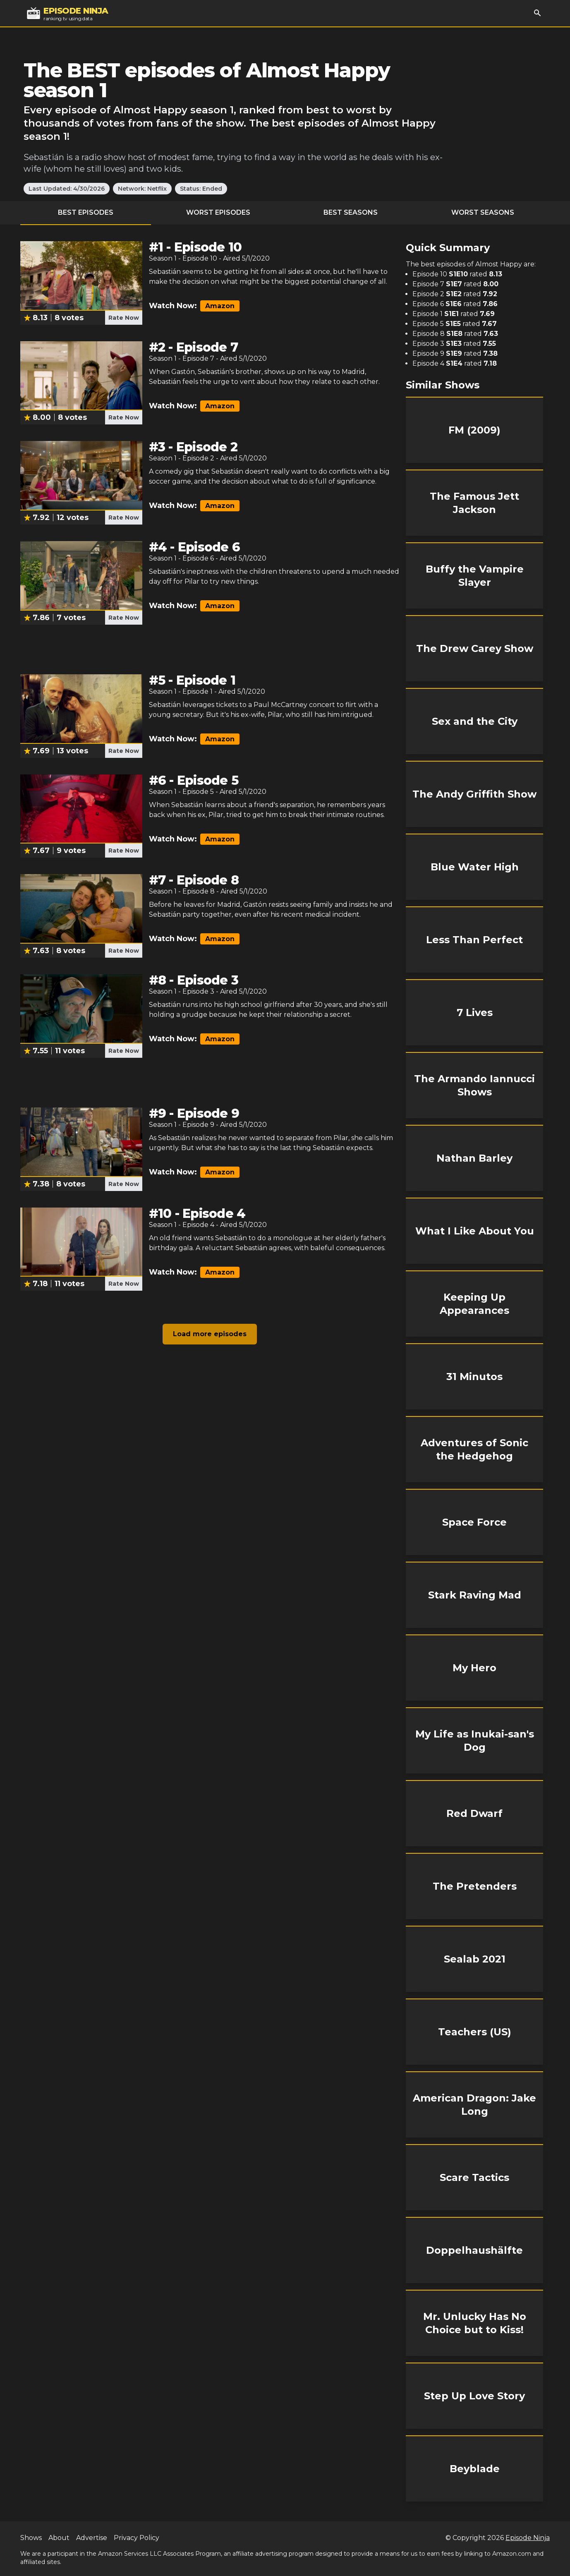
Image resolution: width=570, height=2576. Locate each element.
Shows (31, 2538)
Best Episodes (85, 212)
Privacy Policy (136, 2538)
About (58, 2538)
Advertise (91, 2538)
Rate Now (123, 317)
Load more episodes (210, 1334)
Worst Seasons (482, 212)
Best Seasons (350, 212)
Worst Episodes (218, 212)
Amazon (220, 306)
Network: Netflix (142, 188)
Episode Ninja (527, 2538)
